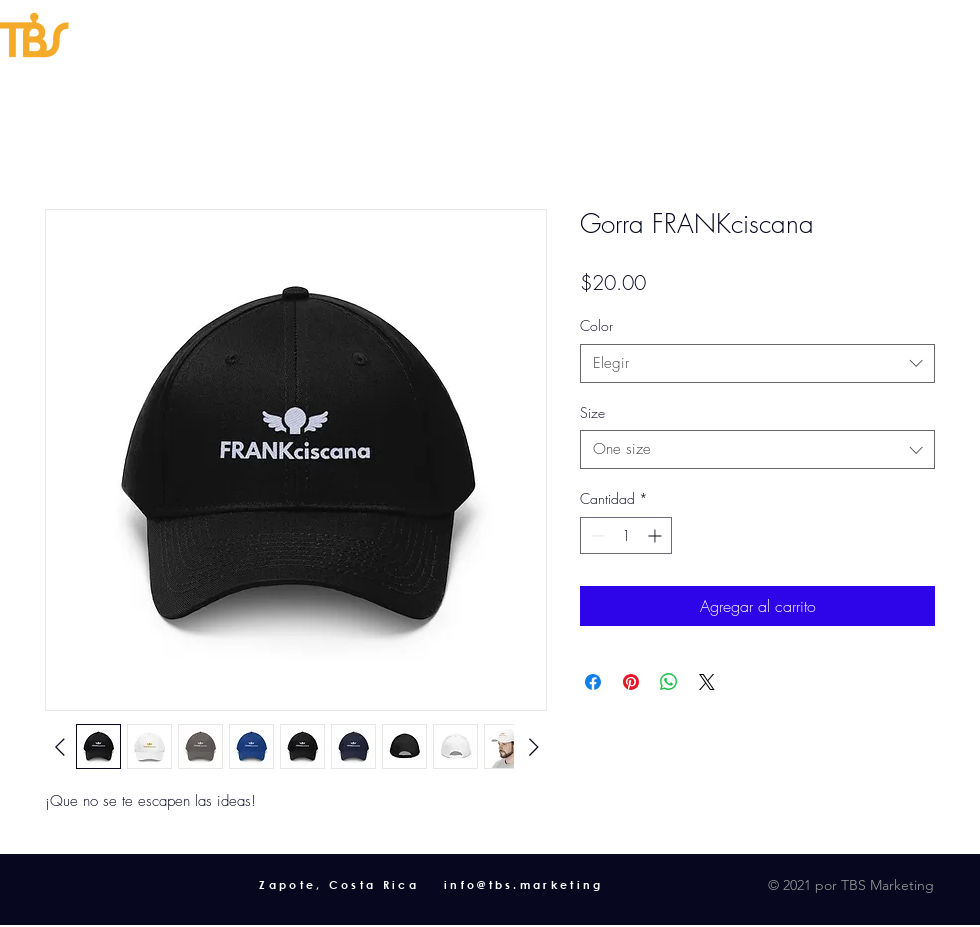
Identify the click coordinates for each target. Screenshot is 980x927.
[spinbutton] (626, 535)
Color (596, 325)
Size (592, 412)
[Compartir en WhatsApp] (669, 682)
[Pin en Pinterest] (631, 682)
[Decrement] (595, 535)
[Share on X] (707, 682)
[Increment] (656, 535)
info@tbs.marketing (523, 884)
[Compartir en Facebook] (593, 682)
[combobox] (757, 363)
